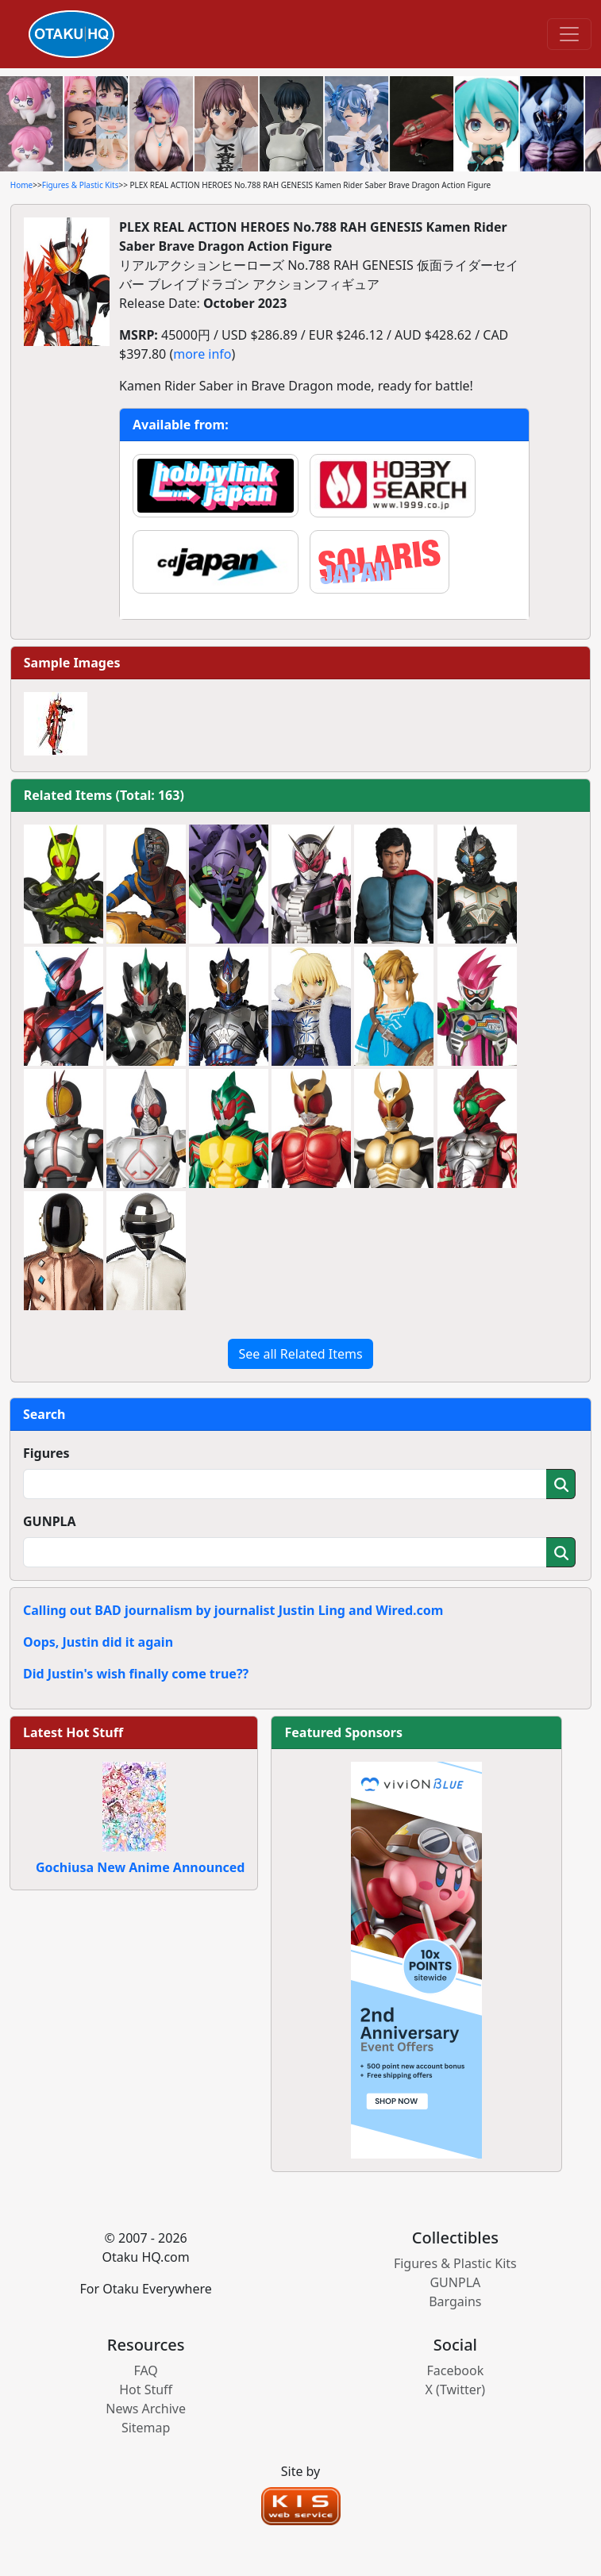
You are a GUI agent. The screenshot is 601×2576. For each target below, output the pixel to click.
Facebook (454, 2370)
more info (202, 354)
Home (21, 184)
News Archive (146, 2408)
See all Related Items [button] (300, 1354)
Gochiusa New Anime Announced (140, 1867)
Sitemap (146, 2427)
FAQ (145, 2370)
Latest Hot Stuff (73, 1732)
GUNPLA (49, 1521)
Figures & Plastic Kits (80, 184)
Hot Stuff (145, 2389)
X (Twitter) (456, 2389)
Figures (46, 1453)
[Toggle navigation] (569, 34)
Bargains (455, 2301)
